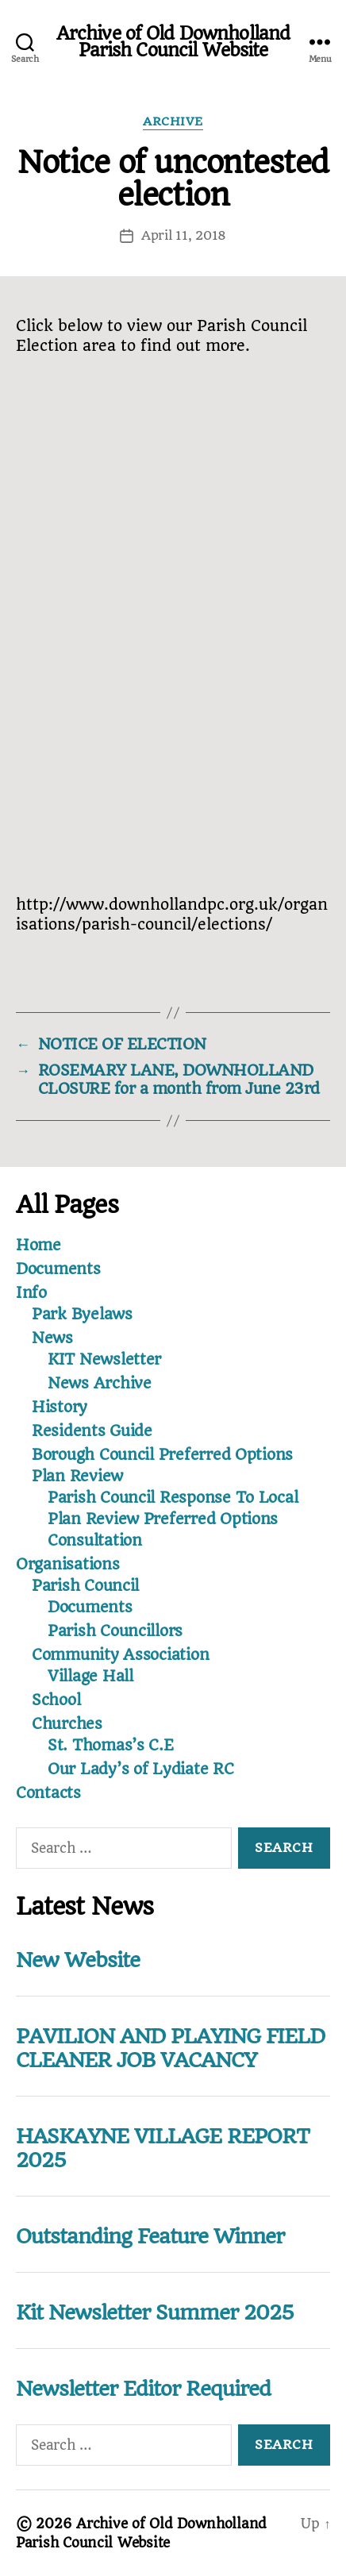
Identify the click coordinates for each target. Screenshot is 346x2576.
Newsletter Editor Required (143, 2389)
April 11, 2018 (183, 235)
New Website (78, 1960)
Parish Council (85, 1586)
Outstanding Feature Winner (150, 2236)
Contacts (48, 1793)
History (59, 1407)
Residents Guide (92, 1431)
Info (31, 1293)
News (52, 1338)
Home (38, 1245)
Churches (67, 1724)
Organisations (68, 1564)
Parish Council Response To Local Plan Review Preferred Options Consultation (173, 1519)
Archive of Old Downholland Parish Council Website (173, 42)
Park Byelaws (82, 1314)
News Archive (100, 1383)
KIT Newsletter (104, 1359)
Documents (58, 1269)
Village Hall (90, 1676)
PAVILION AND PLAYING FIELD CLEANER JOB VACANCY (170, 2048)
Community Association (120, 1655)
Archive (173, 122)
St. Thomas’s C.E (111, 1745)
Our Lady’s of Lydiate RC (141, 1769)
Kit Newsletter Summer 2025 (155, 2312)
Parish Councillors (115, 1631)
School (56, 1700)
